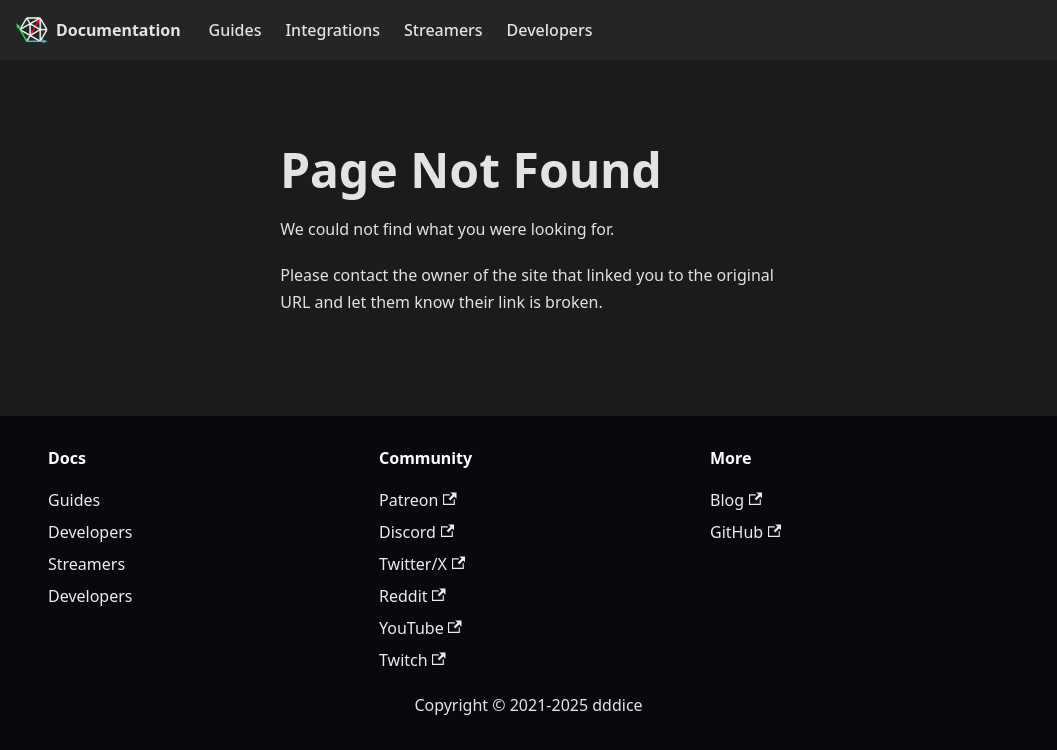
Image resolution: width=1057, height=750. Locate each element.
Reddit (412, 596)
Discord (416, 532)
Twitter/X (422, 564)
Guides (235, 30)
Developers (550, 30)
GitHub (745, 532)
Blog (736, 500)
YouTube (420, 628)
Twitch (412, 660)
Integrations (332, 30)
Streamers (443, 30)
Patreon (418, 500)
